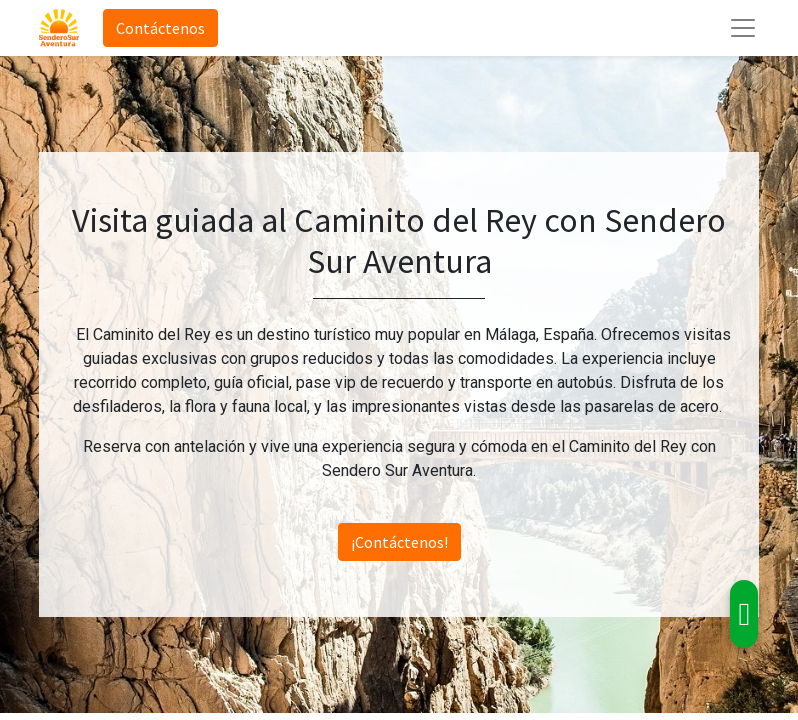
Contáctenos (160, 28)
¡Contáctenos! (399, 542)
